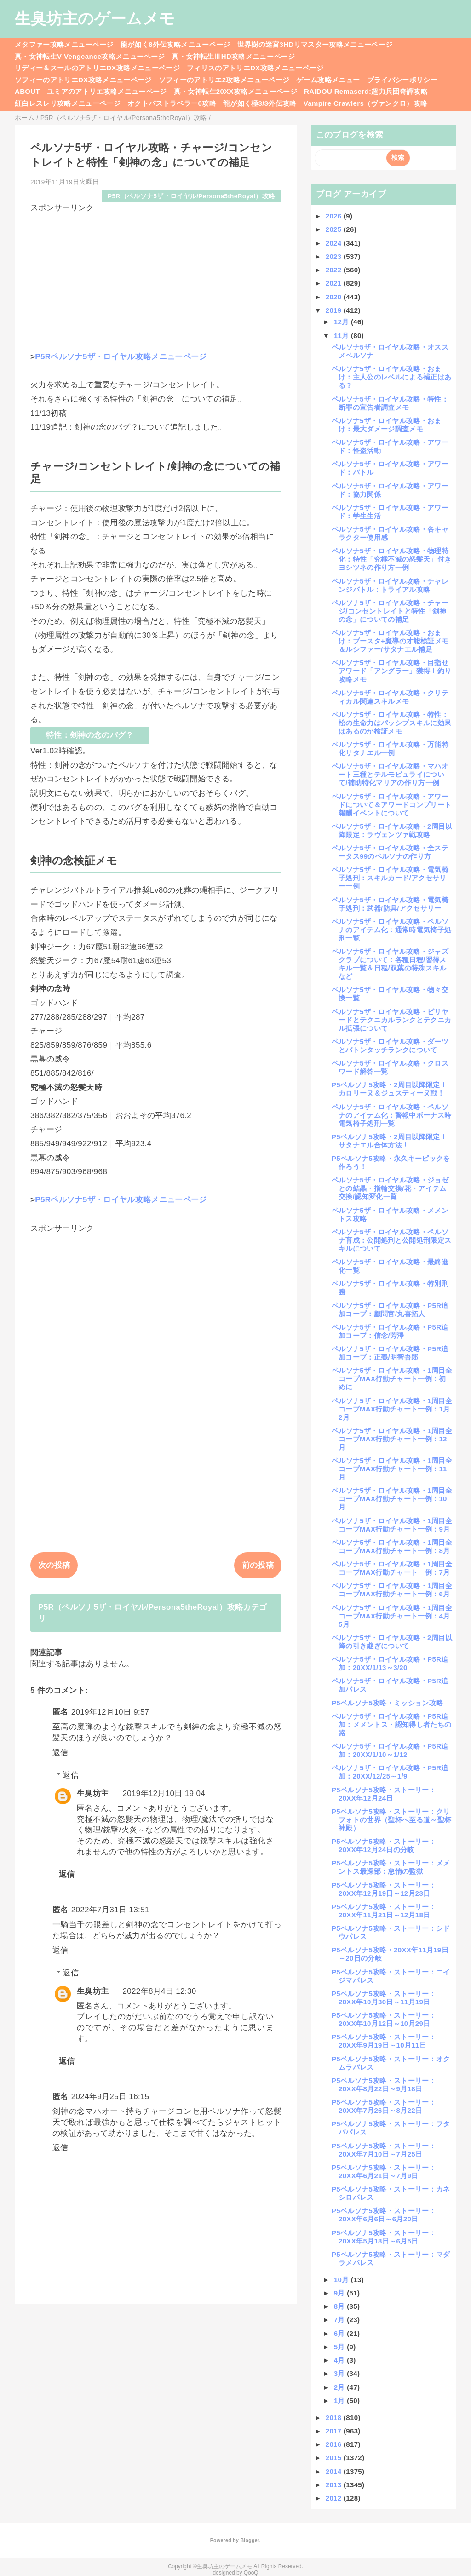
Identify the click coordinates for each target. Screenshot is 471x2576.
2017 (335, 2431)
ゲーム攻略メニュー (328, 80)
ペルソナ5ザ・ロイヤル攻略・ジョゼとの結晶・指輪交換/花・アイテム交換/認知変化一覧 (390, 1188)
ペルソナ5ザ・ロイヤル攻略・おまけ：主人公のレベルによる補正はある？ (391, 377)
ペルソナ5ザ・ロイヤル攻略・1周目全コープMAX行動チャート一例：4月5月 (392, 1616)
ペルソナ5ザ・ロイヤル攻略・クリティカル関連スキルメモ (390, 697)
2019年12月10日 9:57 (110, 1712)
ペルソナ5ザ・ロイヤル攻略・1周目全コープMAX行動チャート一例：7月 (392, 1568)
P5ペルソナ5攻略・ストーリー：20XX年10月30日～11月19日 (384, 1998)
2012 (335, 2498)
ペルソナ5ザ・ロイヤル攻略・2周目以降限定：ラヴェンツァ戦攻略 (392, 830)
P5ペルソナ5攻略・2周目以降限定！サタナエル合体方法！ (389, 1141)
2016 (335, 2444)
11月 (342, 335)
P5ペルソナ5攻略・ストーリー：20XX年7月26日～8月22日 (384, 2106)
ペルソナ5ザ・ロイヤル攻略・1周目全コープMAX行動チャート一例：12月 (392, 1439)
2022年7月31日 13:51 (110, 1909)
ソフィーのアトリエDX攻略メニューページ (83, 80)
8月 (340, 2306)
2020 (335, 297)
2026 (335, 216)
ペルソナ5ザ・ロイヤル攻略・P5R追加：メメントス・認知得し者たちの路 (391, 1724)
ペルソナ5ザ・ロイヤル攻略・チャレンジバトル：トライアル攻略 (390, 585)
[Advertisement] (155, 277)
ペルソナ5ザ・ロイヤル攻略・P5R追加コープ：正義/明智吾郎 (390, 1353)
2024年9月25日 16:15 (110, 2096)
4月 (340, 2360)
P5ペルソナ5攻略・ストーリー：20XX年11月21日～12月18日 (384, 1911)
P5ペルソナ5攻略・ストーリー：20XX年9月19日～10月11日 (384, 2041)
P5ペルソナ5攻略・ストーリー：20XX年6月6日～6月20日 (384, 2215)
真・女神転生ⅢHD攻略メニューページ (233, 56)
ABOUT (27, 91)
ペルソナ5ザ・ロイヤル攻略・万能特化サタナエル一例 (390, 748)
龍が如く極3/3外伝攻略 (260, 103)
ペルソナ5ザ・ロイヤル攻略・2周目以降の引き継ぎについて (392, 1642)
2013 (335, 2485)
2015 (335, 2457)
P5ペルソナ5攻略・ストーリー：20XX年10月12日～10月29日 (384, 2019)
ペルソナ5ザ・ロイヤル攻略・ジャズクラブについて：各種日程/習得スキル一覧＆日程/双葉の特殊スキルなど (390, 963)
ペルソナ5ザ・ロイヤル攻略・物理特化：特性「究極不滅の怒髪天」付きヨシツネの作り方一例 (391, 559)
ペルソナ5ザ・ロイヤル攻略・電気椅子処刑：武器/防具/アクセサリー (390, 904)
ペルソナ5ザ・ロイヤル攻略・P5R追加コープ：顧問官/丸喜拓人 (390, 1310)
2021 (335, 283)
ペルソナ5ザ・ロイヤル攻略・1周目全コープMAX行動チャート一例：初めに (392, 1378)
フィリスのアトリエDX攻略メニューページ (255, 68)
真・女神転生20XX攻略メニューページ (235, 91)
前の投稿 (258, 1565)
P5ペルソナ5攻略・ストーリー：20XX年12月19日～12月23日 (384, 1889)
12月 (342, 322)
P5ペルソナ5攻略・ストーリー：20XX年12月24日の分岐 (384, 1845)
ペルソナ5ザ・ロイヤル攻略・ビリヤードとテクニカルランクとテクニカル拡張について (391, 1020)
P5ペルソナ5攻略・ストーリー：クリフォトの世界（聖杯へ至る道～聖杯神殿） (391, 1819)
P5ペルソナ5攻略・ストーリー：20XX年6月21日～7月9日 (384, 2171)
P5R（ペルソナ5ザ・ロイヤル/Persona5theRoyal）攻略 (191, 196)
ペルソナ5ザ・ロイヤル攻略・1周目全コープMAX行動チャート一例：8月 (392, 1546)
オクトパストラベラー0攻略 (171, 103)
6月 (340, 2333)
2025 (335, 229)
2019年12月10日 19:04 (163, 1793)
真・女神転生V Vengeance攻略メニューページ (90, 56)
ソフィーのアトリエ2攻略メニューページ (224, 80)
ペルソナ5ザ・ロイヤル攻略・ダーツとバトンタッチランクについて (390, 1046)
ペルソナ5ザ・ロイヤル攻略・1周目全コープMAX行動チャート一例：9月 (392, 1525)
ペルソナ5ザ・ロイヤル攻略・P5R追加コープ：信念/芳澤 (390, 1331)
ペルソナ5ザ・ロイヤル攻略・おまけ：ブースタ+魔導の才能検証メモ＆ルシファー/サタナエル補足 (390, 641)
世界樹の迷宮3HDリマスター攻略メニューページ (315, 44)
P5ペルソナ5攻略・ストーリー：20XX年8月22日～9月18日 (384, 2085)
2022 (335, 270)
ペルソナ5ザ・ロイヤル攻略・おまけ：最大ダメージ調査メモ (387, 425)
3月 (340, 2373)
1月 (340, 2400)
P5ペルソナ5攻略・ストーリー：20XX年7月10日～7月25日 (384, 2150)
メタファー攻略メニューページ (64, 44)
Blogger (249, 2540)
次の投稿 (54, 1565)
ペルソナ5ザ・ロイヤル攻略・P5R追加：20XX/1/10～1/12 (390, 1750)
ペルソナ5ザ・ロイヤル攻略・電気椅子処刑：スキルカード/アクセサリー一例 (390, 878)
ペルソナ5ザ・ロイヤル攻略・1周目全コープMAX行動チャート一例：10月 (392, 1498)
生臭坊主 (93, 1793)
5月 (340, 2347)
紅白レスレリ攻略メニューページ (68, 103)
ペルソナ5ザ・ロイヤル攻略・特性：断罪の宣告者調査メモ (390, 403)
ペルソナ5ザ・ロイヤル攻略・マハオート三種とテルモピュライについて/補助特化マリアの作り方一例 (390, 774)
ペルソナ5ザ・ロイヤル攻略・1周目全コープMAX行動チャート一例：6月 (392, 1590)
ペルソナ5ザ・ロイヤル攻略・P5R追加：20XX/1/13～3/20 (390, 1663)
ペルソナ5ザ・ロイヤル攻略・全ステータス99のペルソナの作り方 (390, 852)
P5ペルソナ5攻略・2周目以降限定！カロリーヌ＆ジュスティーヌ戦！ (389, 1089)
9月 (340, 2293)
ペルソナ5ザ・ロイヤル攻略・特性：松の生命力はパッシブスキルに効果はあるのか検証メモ (391, 723)
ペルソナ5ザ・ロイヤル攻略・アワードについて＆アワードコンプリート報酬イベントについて (391, 804)
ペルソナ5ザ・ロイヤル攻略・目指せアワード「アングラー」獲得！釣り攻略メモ (391, 671)
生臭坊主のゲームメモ (95, 18)
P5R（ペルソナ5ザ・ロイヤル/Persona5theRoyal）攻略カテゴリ (152, 1613)
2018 (335, 2417)
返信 (60, 1752)
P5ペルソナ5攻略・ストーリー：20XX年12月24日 (384, 1794)
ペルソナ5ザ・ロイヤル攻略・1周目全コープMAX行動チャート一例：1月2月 (392, 1409)
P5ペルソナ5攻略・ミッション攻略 (387, 1703)
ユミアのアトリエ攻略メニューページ (107, 91)
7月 (340, 2320)
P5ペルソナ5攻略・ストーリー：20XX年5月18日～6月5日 (384, 2237)
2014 (335, 2471)
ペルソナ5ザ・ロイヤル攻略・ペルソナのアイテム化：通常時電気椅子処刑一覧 (391, 930)
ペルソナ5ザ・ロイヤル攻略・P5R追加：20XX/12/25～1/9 (390, 1772)
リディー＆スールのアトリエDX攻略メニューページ (97, 68)
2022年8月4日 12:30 (159, 1991)
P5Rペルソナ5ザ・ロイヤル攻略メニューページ (121, 356)
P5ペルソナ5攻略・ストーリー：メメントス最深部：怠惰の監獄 (391, 1867)
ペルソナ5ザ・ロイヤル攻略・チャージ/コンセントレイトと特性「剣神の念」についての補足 (390, 611)
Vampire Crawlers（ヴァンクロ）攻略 (365, 103)
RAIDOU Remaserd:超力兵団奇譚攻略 (366, 91)
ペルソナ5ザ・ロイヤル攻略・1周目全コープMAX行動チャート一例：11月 (392, 1469)
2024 (335, 243)
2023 (335, 256)
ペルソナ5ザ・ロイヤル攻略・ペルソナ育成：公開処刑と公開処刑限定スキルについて (391, 1240)
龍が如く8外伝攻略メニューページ (175, 44)
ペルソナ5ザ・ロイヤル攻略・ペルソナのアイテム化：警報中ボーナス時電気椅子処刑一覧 (391, 1115)
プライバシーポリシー (402, 80)
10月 (342, 2279)
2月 (340, 2387)
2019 (335, 310)
